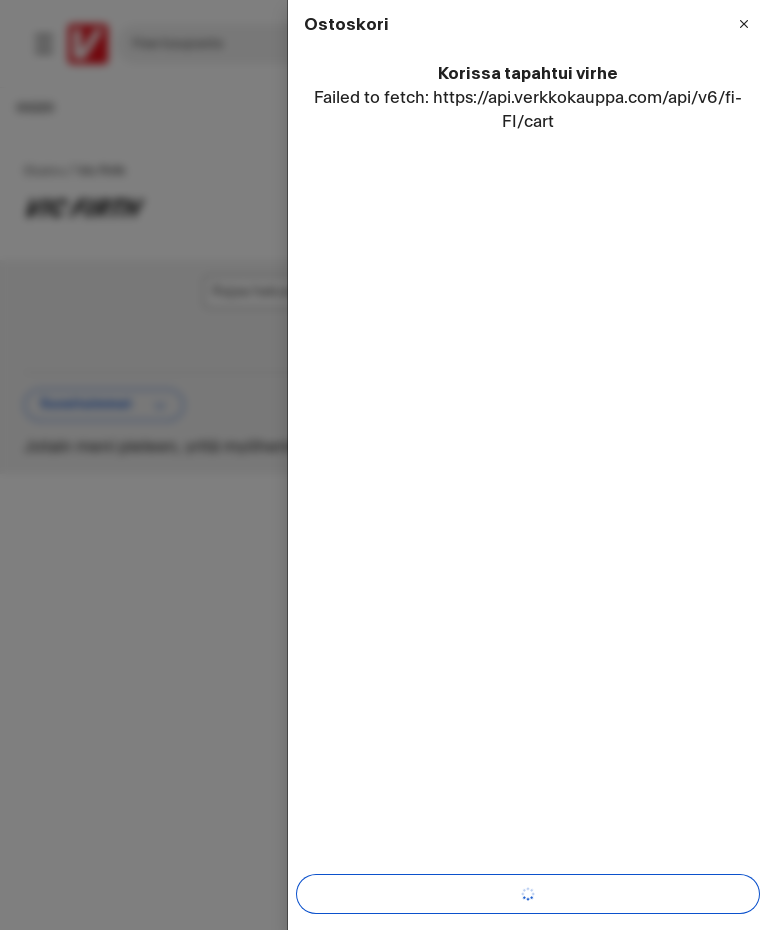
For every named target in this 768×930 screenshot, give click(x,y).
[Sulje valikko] (744, 24)
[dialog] (527, 465)
